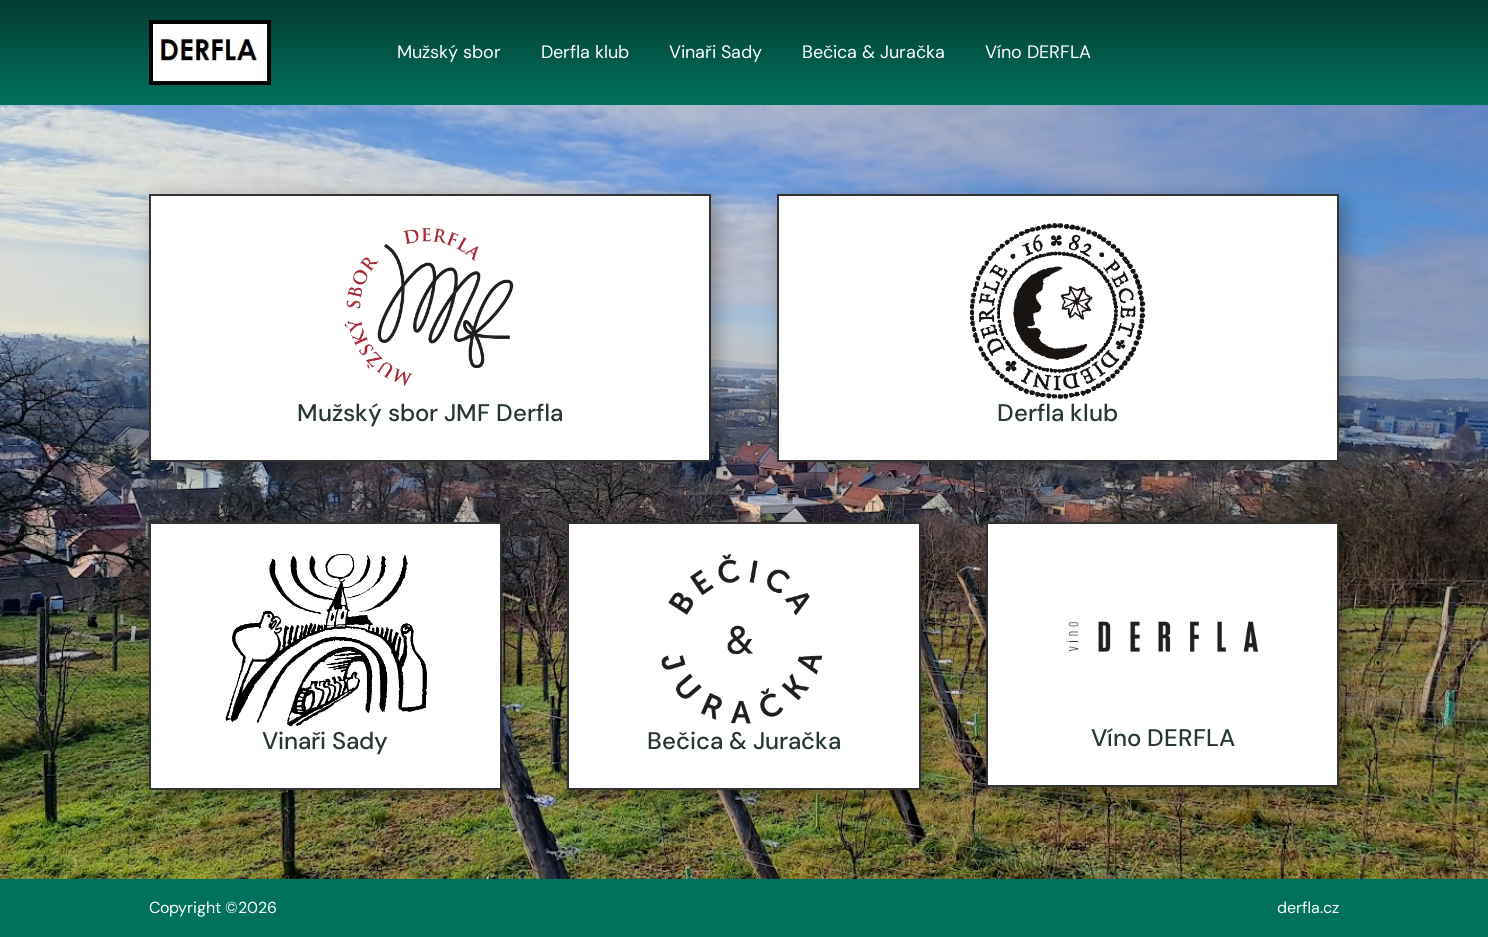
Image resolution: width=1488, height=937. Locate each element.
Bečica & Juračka (873, 53)
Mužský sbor (449, 53)
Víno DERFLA (1038, 53)
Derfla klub (585, 53)
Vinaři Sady (715, 53)
